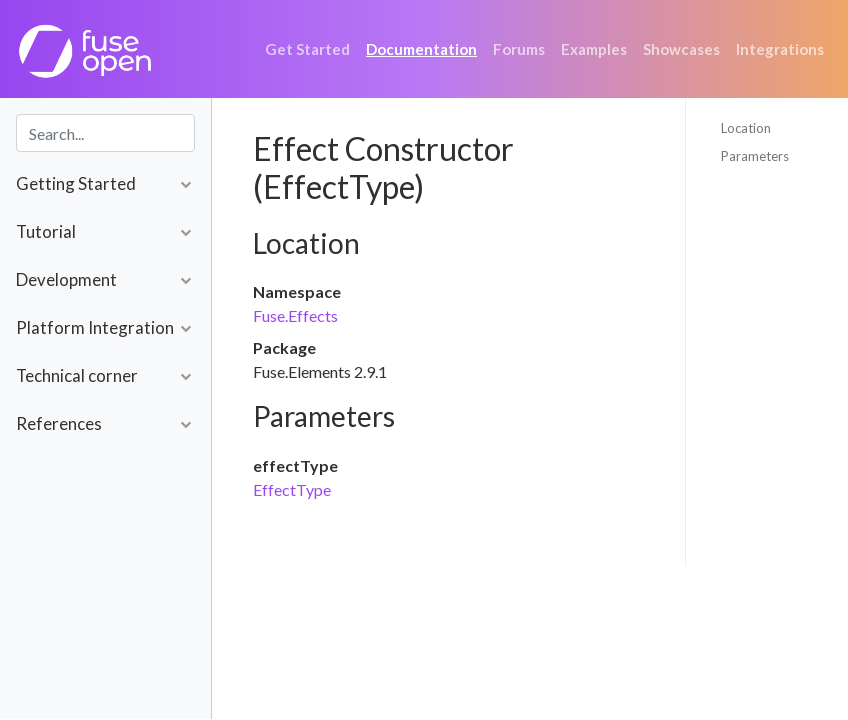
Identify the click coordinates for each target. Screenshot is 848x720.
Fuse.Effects (295, 315)
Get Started (307, 49)
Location (746, 128)
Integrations (780, 49)
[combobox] (105, 133)
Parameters (755, 156)
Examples (594, 49)
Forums (519, 49)
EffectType (292, 489)
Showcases (681, 49)
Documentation (421, 49)
